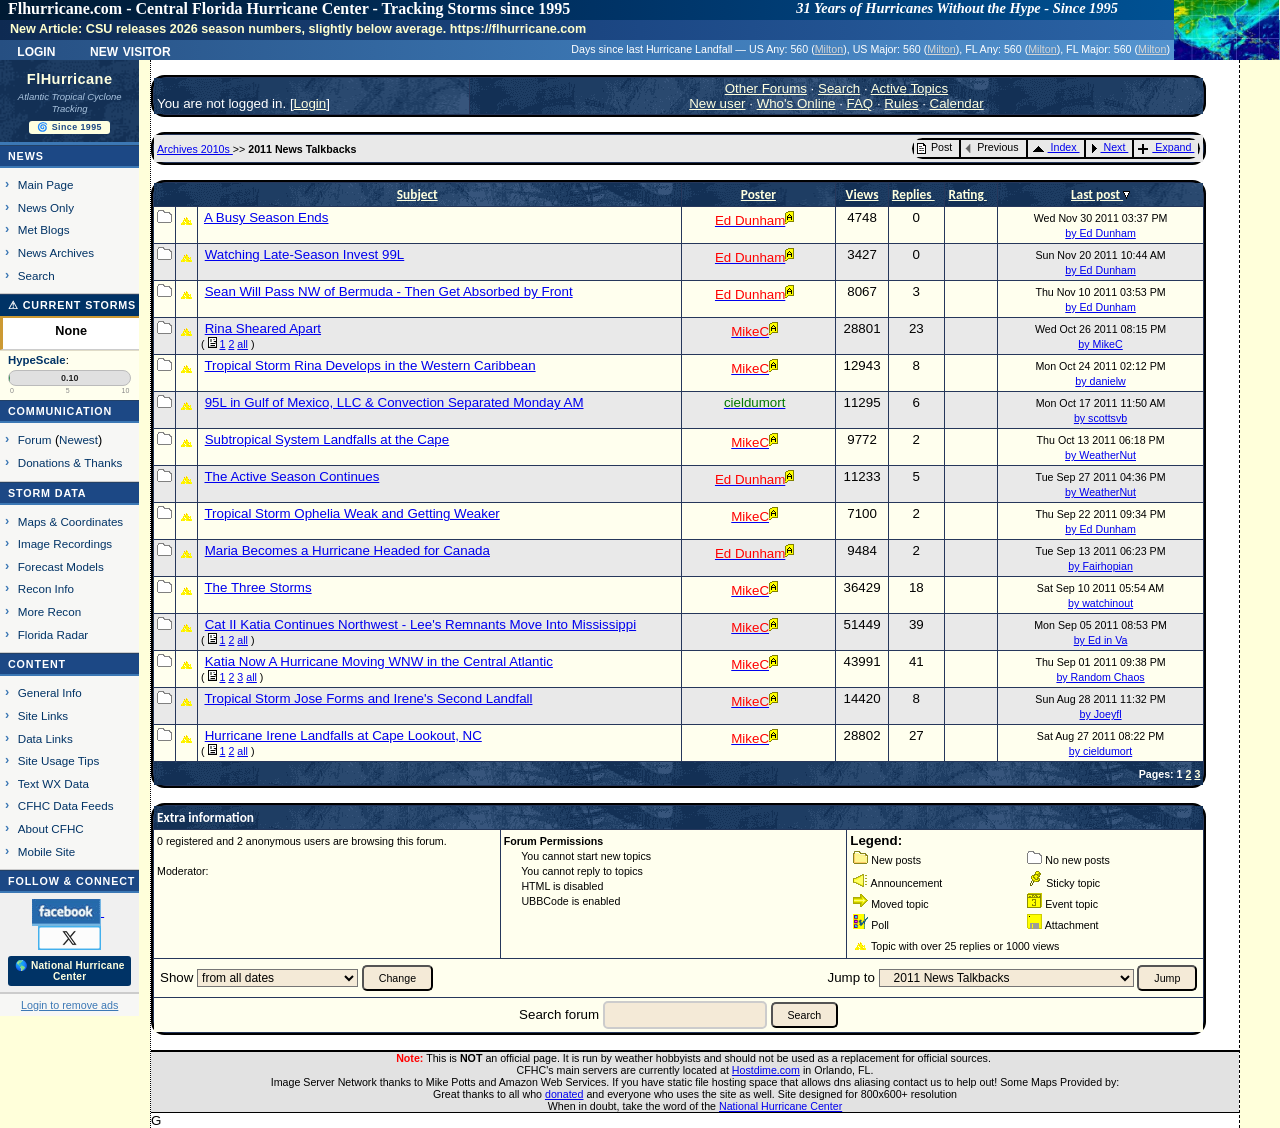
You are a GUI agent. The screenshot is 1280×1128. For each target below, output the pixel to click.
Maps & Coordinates (70, 521)
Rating (968, 194)
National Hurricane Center (780, 1106)
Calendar (957, 103)
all (242, 344)
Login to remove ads (69, 1005)
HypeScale (37, 360)
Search (36, 275)
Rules (901, 103)
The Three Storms (257, 587)
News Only (46, 207)
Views (862, 194)
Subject (417, 194)
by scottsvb (1100, 418)
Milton (829, 49)
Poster (758, 194)
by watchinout (1100, 603)
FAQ (860, 103)
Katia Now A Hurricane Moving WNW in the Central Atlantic (379, 661)
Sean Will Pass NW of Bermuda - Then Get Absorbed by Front (389, 291)
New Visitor (130, 50)
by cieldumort (1100, 751)
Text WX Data (53, 783)
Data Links (45, 738)
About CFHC (51, 828)
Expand (1164, 147)
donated (564, 1094)
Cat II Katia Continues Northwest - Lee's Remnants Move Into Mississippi (420, 624)
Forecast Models (61, 566)
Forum (35, 439)
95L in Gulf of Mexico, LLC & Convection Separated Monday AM (394, 402)
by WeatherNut (1100, 455)
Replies (913, 194)
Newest (78, 439)
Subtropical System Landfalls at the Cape (327, 439)
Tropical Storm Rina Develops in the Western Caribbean (369, 365)
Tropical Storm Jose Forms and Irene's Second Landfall (368, 698)
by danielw (1100, 381)
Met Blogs (44, 229)
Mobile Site (47, 851)
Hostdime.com (766, 1070)
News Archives (56, 252)
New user (717, 103)
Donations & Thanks (70, 462)
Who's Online (796, 103)
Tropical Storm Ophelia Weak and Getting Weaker (351, 513)
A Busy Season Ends (266, 217)
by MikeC (1100, 344)
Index (1054, 147)
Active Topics (910, 88)
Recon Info (46, 588)
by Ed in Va (1101, 640)
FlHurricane (70, 79)
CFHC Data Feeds (66, 805)
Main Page (46, 184)
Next (1108, 147)
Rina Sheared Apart (263, 328)
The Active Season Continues (291, 476)
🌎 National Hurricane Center (70, 971)
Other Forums (766, 88)
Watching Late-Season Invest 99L (305, 254)
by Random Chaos (1100, 677)
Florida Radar (53, 634)
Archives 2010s (195, 149)
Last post (1097, 194)
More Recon (49, 611)
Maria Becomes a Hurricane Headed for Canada (347, 550)
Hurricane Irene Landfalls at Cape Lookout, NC (343, 735)
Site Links (43, 715)
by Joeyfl (1101, 714)
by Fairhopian (1100, 566)
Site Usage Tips (59, 760)
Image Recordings (65, 543)
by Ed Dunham (1100, 233)
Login (36, 50)
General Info (50, 692)
